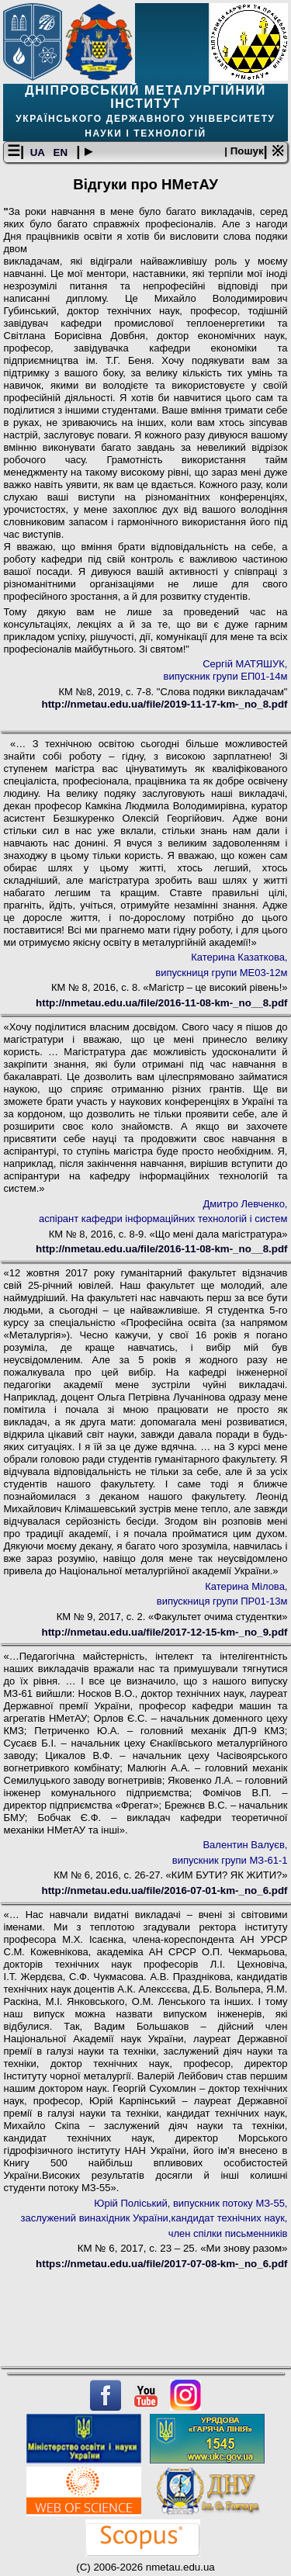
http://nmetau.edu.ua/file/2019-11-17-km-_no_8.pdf (165, 704)
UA (38, 152)
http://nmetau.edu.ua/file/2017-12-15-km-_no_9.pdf (165, 1632)
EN (62, 152)
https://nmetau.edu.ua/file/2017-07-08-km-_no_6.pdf (161, 2264)
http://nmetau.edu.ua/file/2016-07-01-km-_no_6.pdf (165, 1890)
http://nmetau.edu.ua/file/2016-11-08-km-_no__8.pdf (161, 1003)
